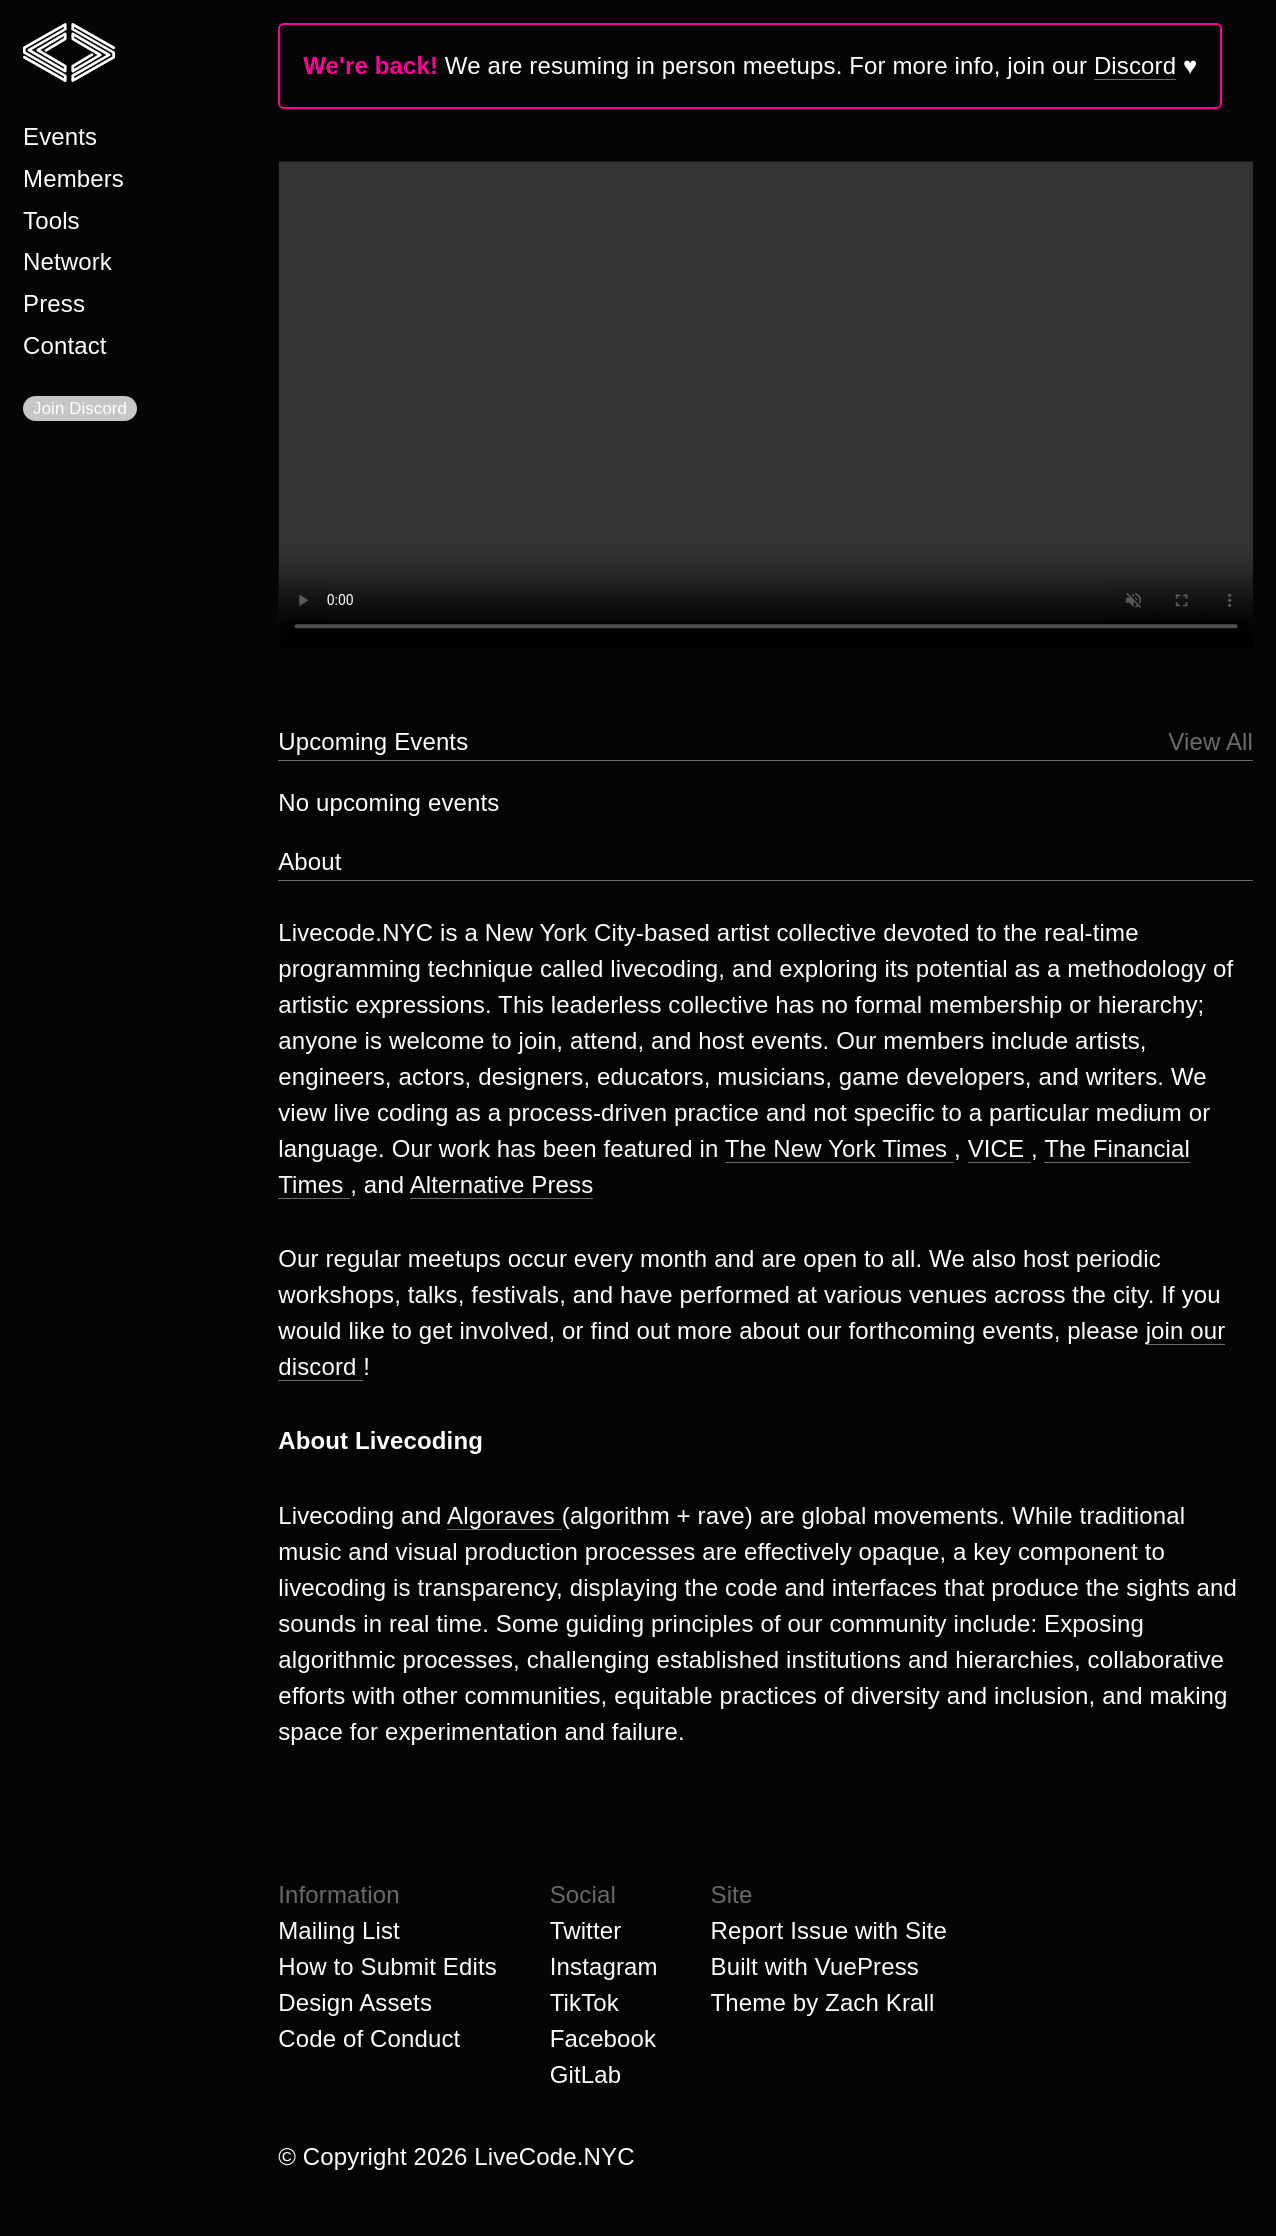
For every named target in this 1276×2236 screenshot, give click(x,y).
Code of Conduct (369, 2038)
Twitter (586, 1930)
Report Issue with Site (829, 1930)
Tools (51, 220)
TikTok (584, 2002)
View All (1210, 741)
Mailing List (339, 1930)
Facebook (603, 2038)
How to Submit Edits (387, 1966)
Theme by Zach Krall (823, 2002)
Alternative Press (502, 1184)
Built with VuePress (815, 1966)
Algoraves (504, 1515)
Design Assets (355, 2002)
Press (54, 303)
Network (67, 261)
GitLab (586, 2074)
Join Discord (80, 408)
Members (73, 178)
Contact (65, 345)
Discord (1135, 65)
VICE (999, 1148)
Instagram (604, 1966)
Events (60, 136)
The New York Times (839, 1148)
